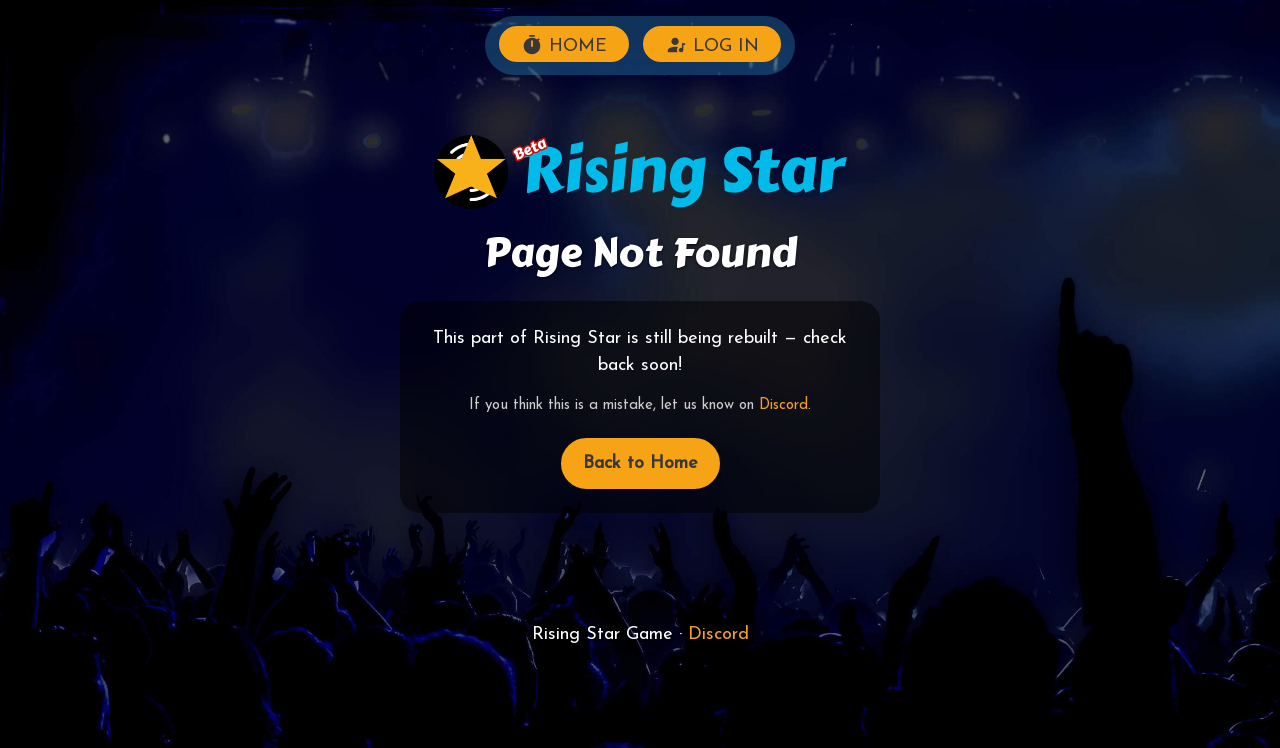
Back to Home (640, 463)
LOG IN (712, 45)
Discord (783, 405)
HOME (564, 45)
